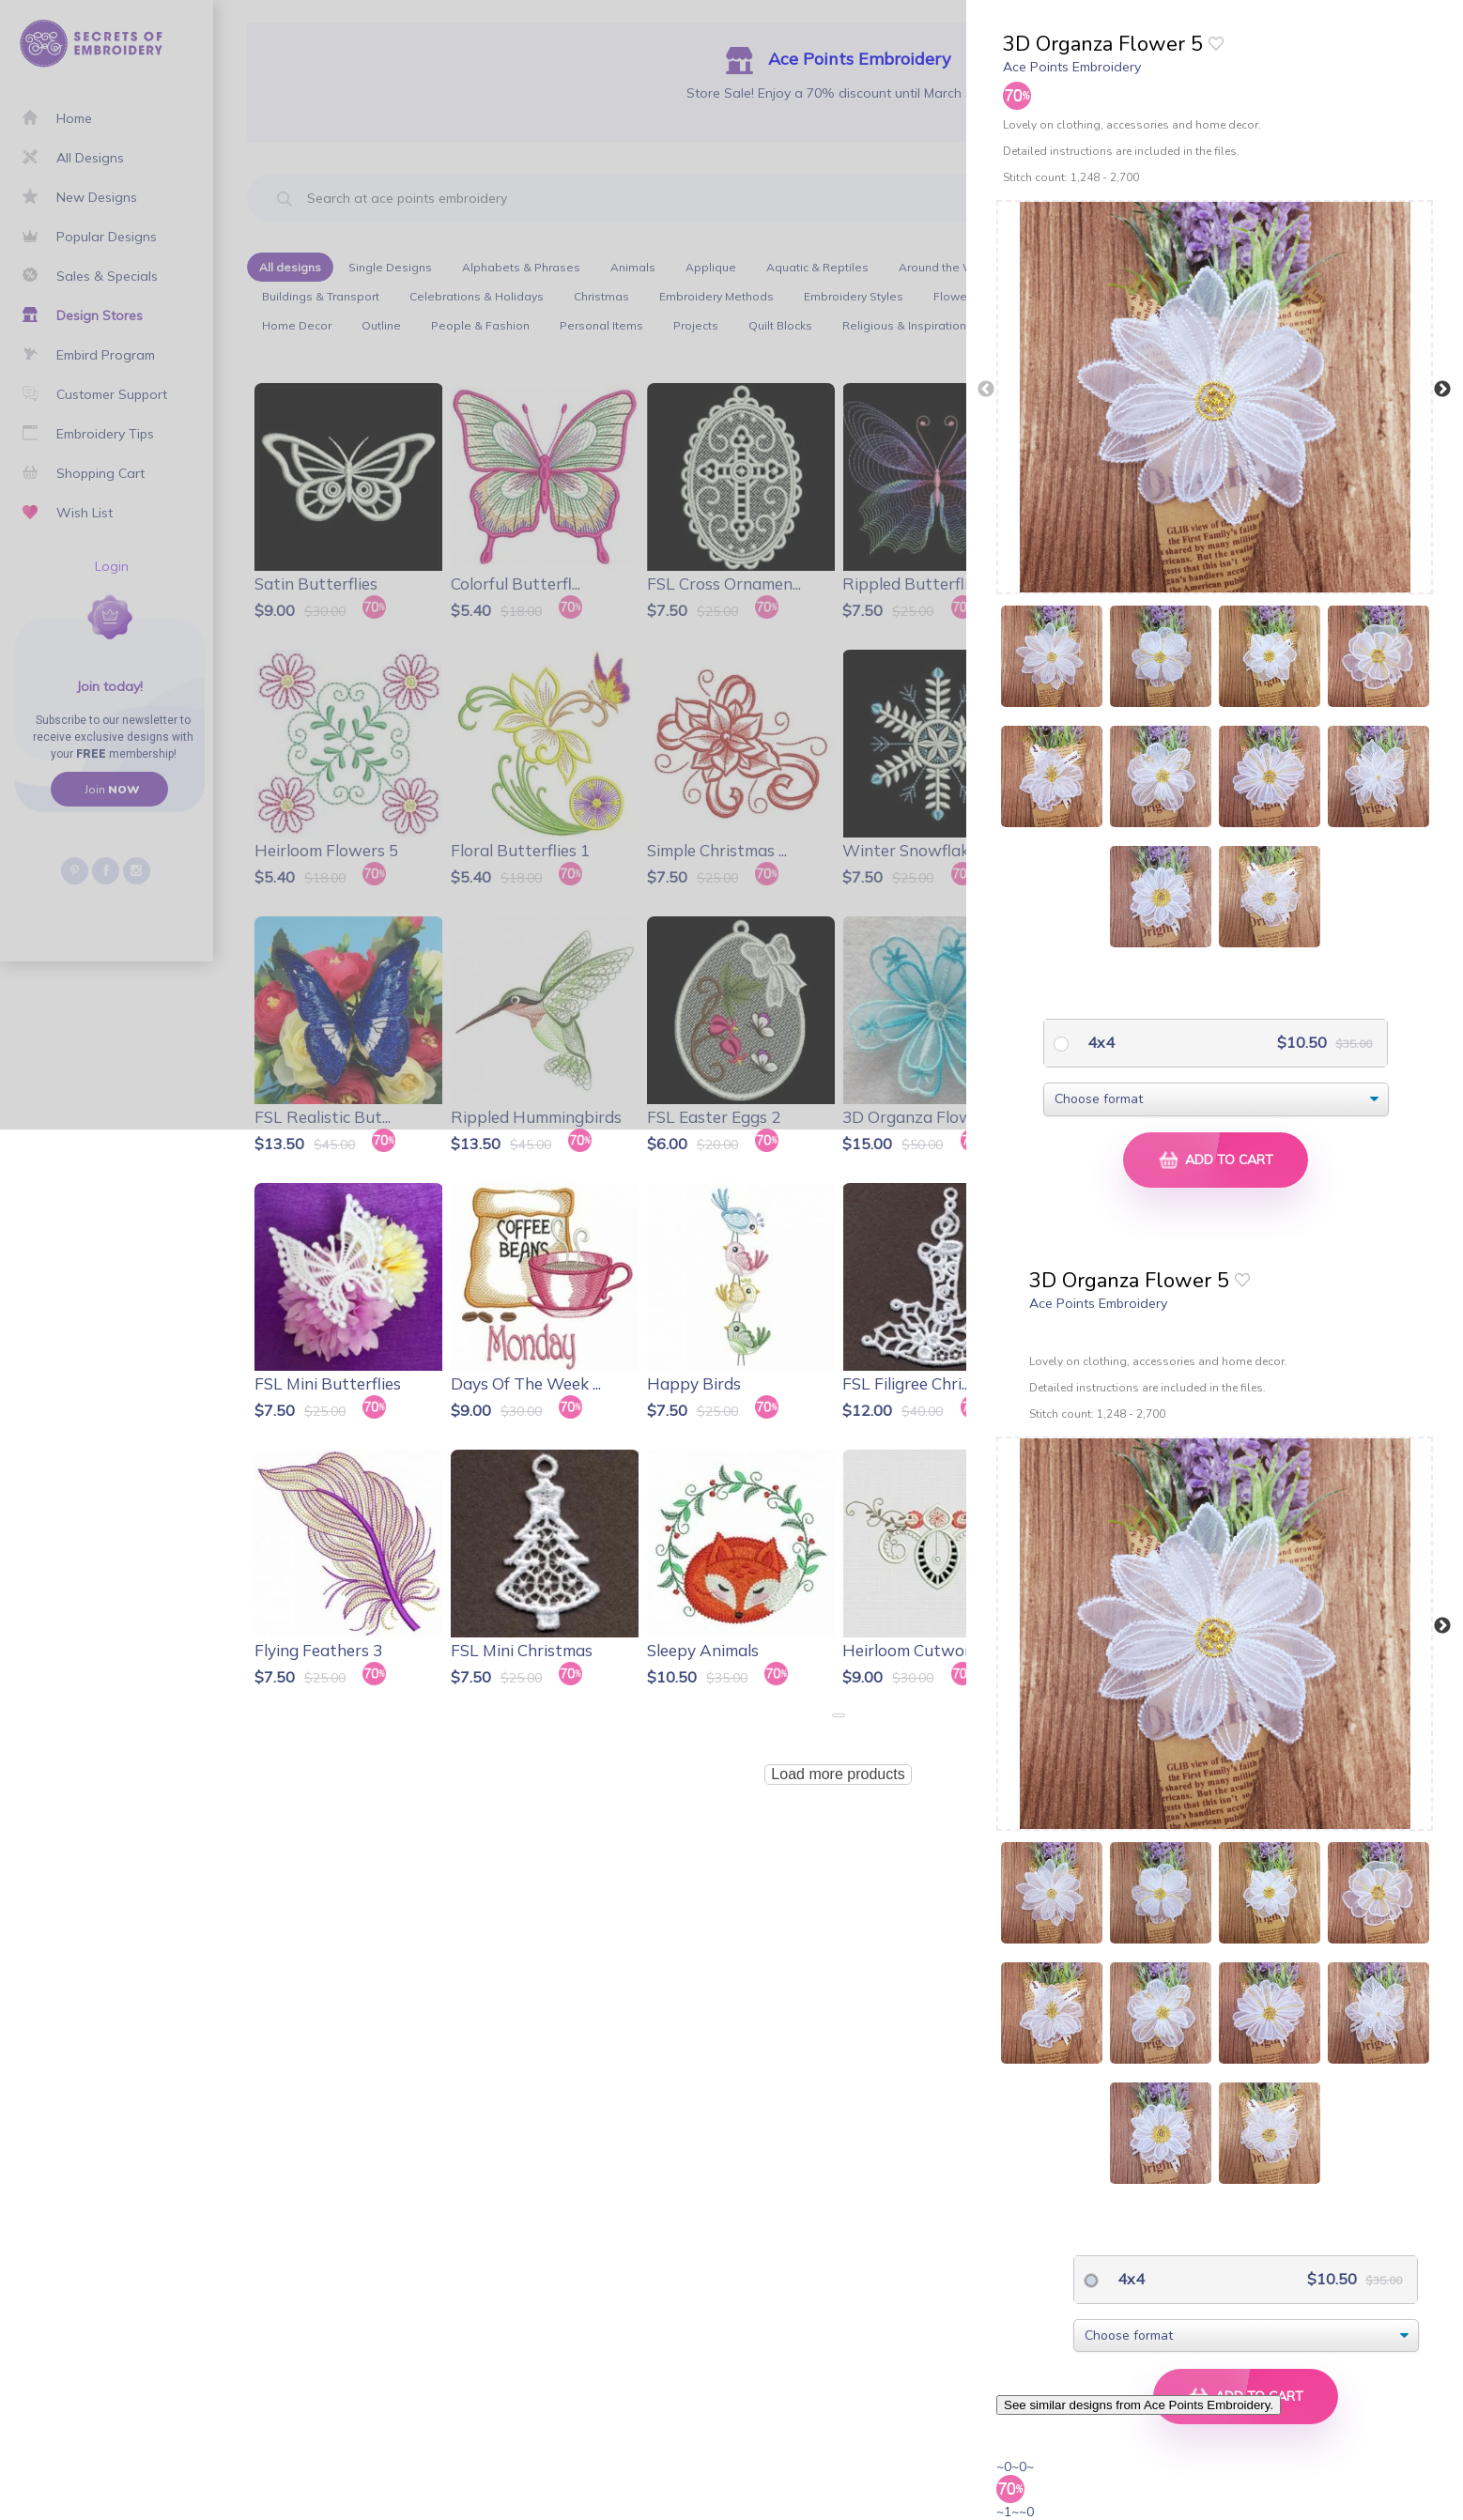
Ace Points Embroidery (1072, 66)
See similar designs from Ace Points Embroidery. (1138, 2405)
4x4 (1099, 1042)
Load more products (837, 1774)
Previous (986, 389)
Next (1442, 389)
